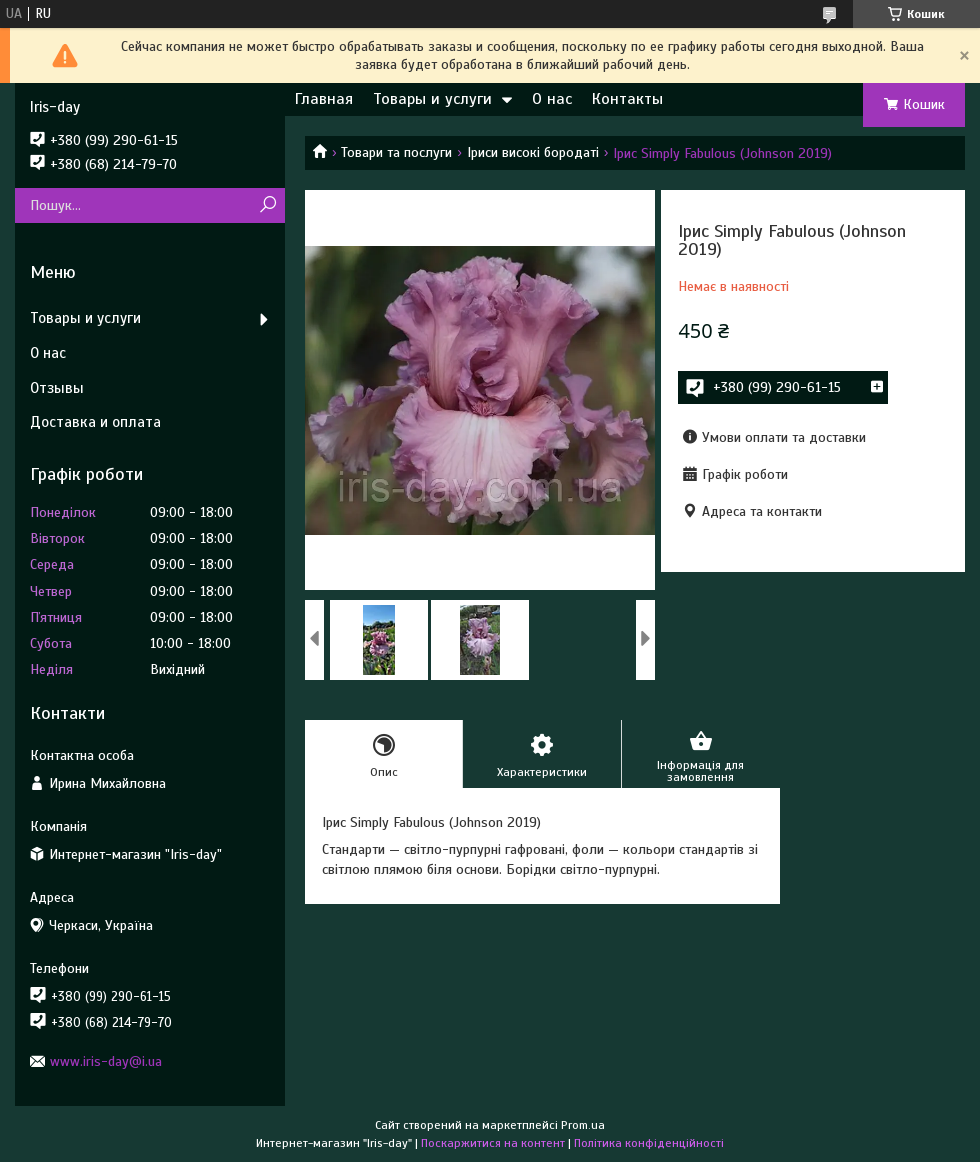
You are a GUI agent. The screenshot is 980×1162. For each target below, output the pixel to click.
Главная (324, 99)
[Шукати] (267, 205)
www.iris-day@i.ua (106, 1061)
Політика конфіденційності (649, 1143)
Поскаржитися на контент (493, 1143)
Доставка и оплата (95, 422)
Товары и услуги (432, 99)
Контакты (627, 99)
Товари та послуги (396, 152)
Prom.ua (583, 1125)
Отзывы (57, 388)
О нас (552, 99)
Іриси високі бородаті (533, 152)
